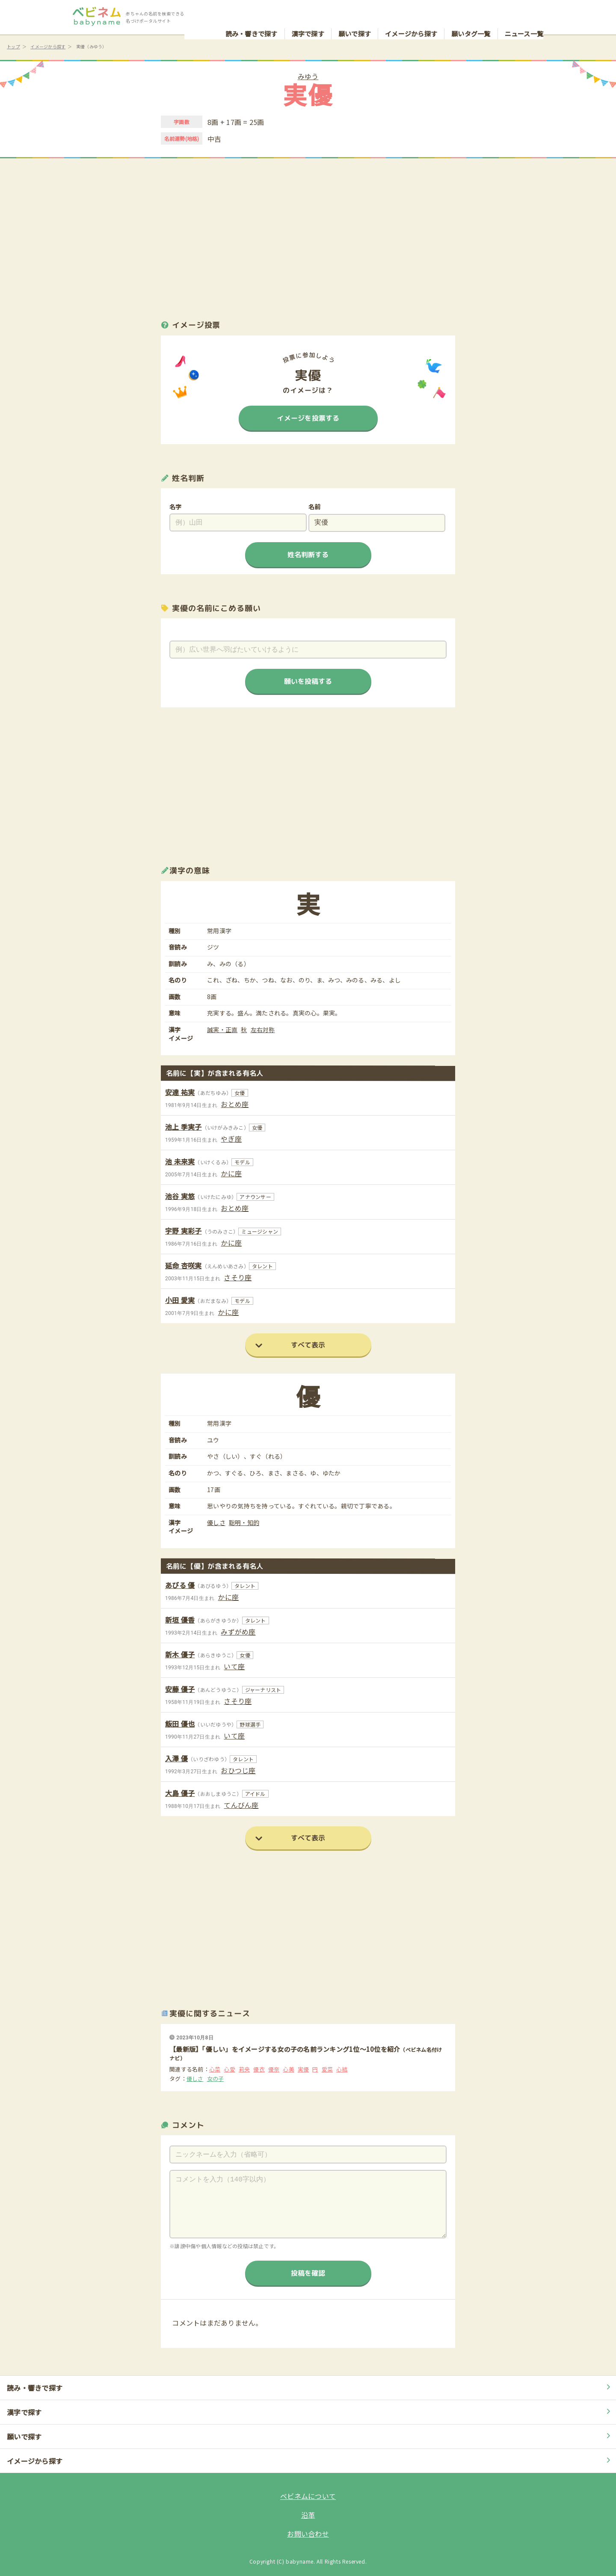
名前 (314, 506)
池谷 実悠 (180, 1196)
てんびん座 (241, 1805)
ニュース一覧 (524, 15)
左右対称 (263, 1030)
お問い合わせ (308, 2534)
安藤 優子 (180, 1689)
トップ (13, 46)
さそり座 (238, 1277)
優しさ (216, 1523)
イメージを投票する (308, 417)
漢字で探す (308, 15)
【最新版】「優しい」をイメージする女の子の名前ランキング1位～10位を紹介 (284, 2049)
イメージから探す (411, 15)
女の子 (215, 2079)
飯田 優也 (180, 1723)
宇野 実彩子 (183, 1231)
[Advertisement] (308, 231)
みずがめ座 (238, 1631)
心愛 (229, 2069)
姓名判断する (308, 554)
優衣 (259, 2069)
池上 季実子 (183, 1127)
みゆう (308, 76)
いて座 (234, 1666)
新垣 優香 (180, 1619)
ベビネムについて (308, 2496)
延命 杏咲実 (183, 1265)
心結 (342, 2069)
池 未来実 (180, 1161)
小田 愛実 (180, 1300)
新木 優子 (180, 1654)
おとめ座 (235, 1104)
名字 (175, 506)
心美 (288, 2069)
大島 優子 (180, 1793)
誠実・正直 (222, 1030)
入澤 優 (176, 1758)
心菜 (215, 2069)
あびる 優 (180, 1585)
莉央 (244, 2069)
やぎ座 (231, 1139)
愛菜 (327, 2069)
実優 (303, 2069)
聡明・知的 (244, 1523)
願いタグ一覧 (471, 15)
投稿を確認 (308, 2273)
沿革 (308, 2515)
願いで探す (354, 15)
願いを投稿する (308, 681)
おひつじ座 (238, 1770)
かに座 (231, 1173)
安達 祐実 (180, 1092)
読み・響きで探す (251, 15)
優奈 (274, 2069)
